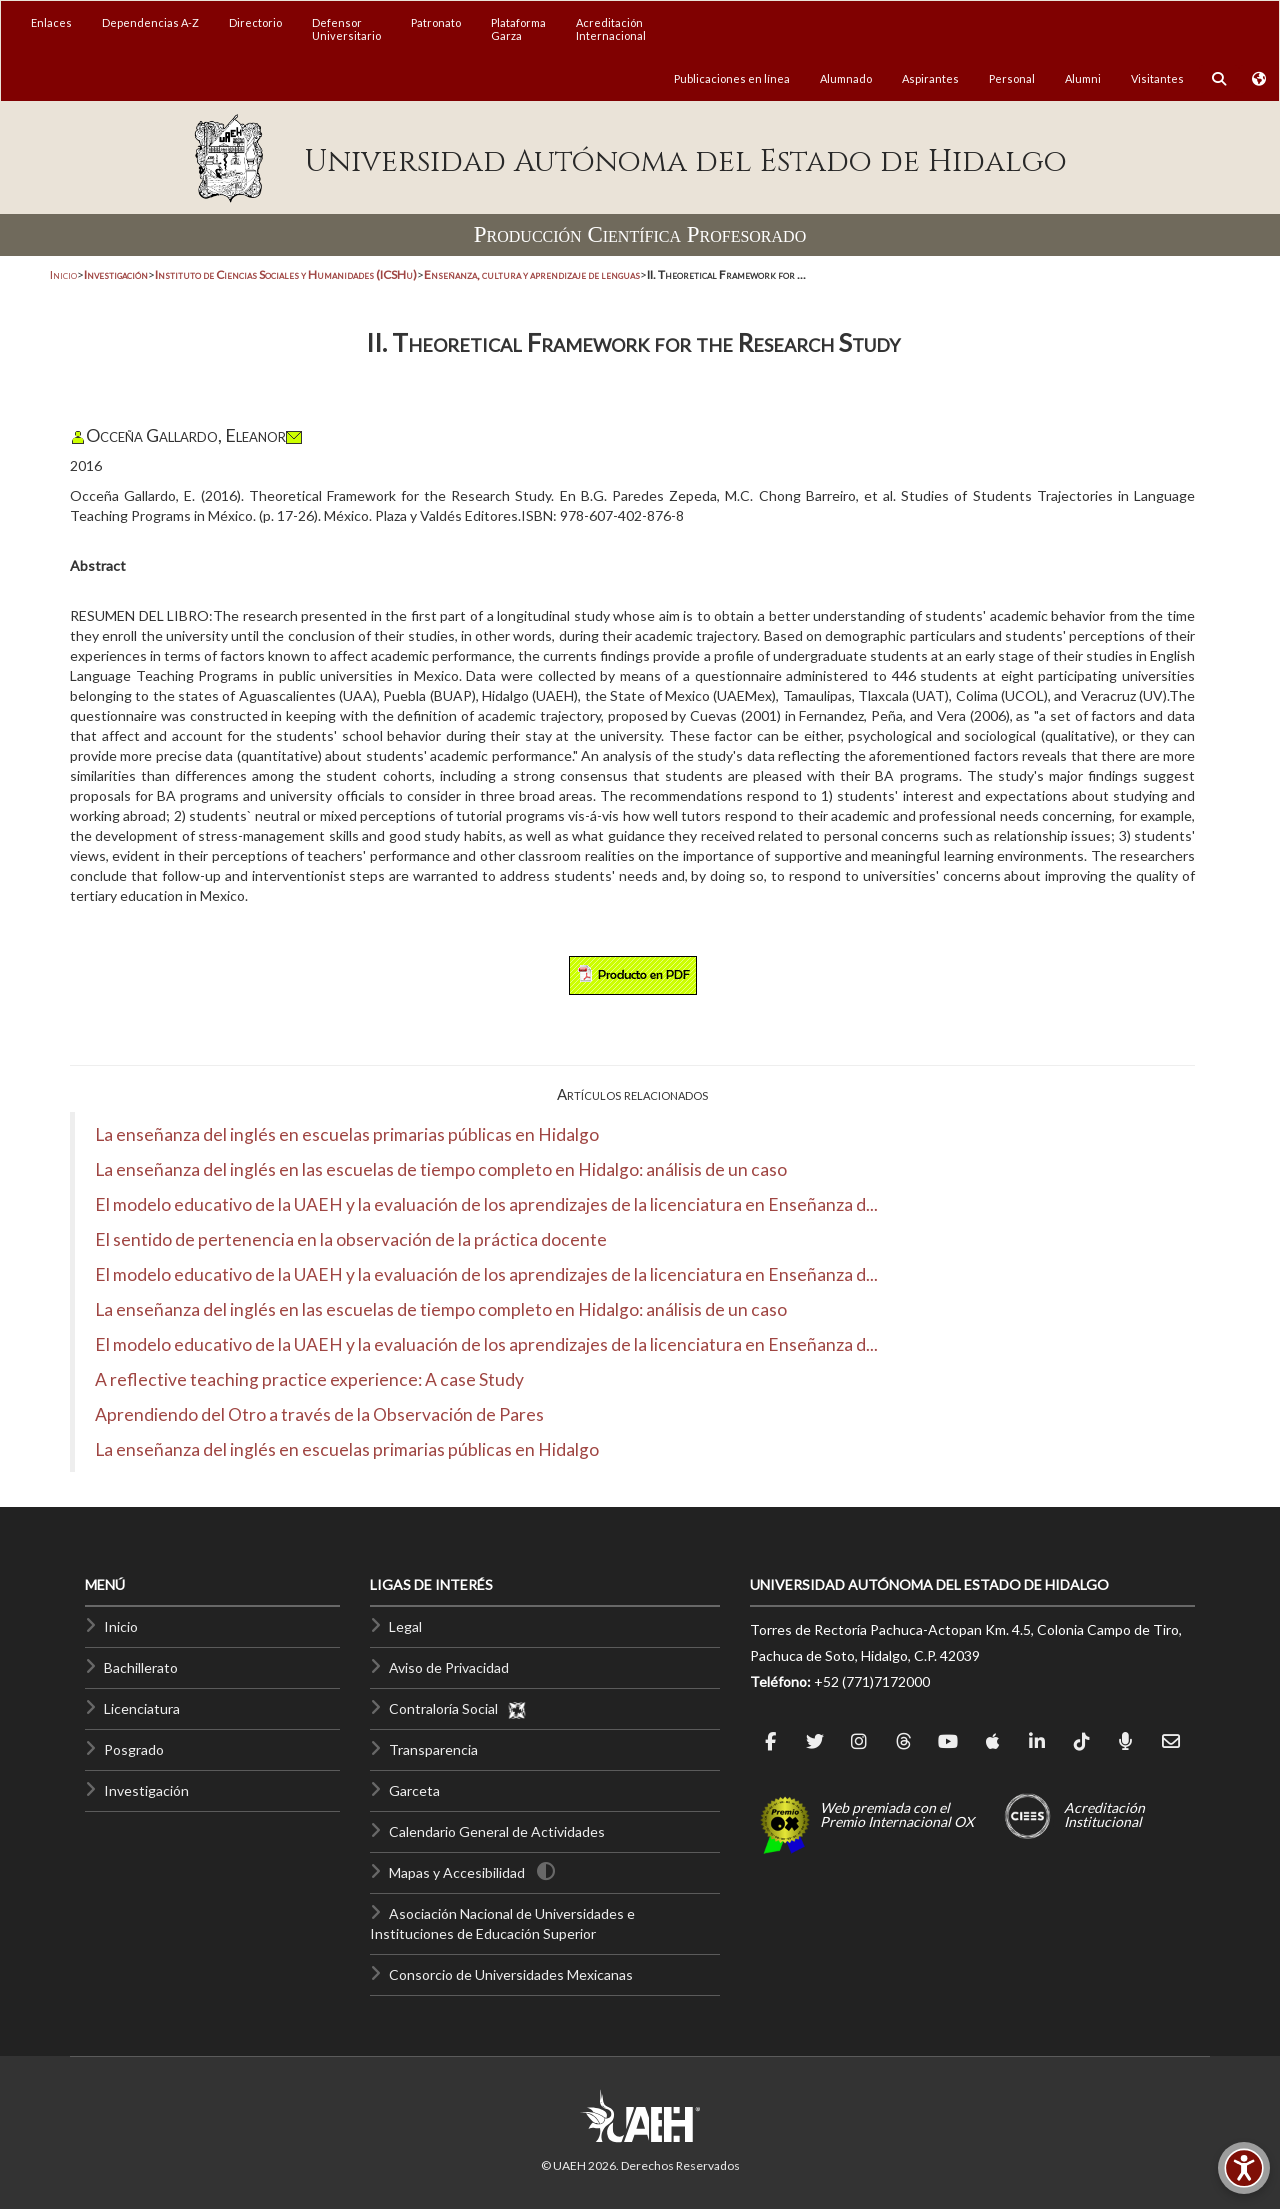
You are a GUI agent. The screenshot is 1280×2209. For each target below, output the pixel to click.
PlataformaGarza (518, 29)
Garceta (414, 1790)
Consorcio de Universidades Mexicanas (511, 1974)
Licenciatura (142, 1708)
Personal (1012, 78)
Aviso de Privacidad (449, 1667)
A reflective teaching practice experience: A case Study (309, 1379)
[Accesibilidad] (1244, 2168)
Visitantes (1157, 78)
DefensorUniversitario (346, 29)
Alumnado (846, 78)
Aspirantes (930, 78)
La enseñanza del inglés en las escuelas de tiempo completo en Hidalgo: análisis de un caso (441, 1169)
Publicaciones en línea (732, 78)
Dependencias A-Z (150, 22)
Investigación (146, 1790)
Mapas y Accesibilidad (457, 1872)
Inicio (63, 274)
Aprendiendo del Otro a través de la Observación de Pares (319, 1414)
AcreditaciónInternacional (611, 29)
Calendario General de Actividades (497, 1831)
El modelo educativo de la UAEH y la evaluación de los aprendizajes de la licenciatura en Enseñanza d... (486, 1204)
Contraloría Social (458, 1708)
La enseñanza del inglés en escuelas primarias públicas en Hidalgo (347, 1134)
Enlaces (51, 22)
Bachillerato (141, 1667)
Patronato (436, 22)
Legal (405, 1626)
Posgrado (134, 1749)
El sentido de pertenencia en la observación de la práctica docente (351, 1239)
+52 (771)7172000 (872, 1681)
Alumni (1083, 78)
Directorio (255, 22)
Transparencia (433, 1749)
